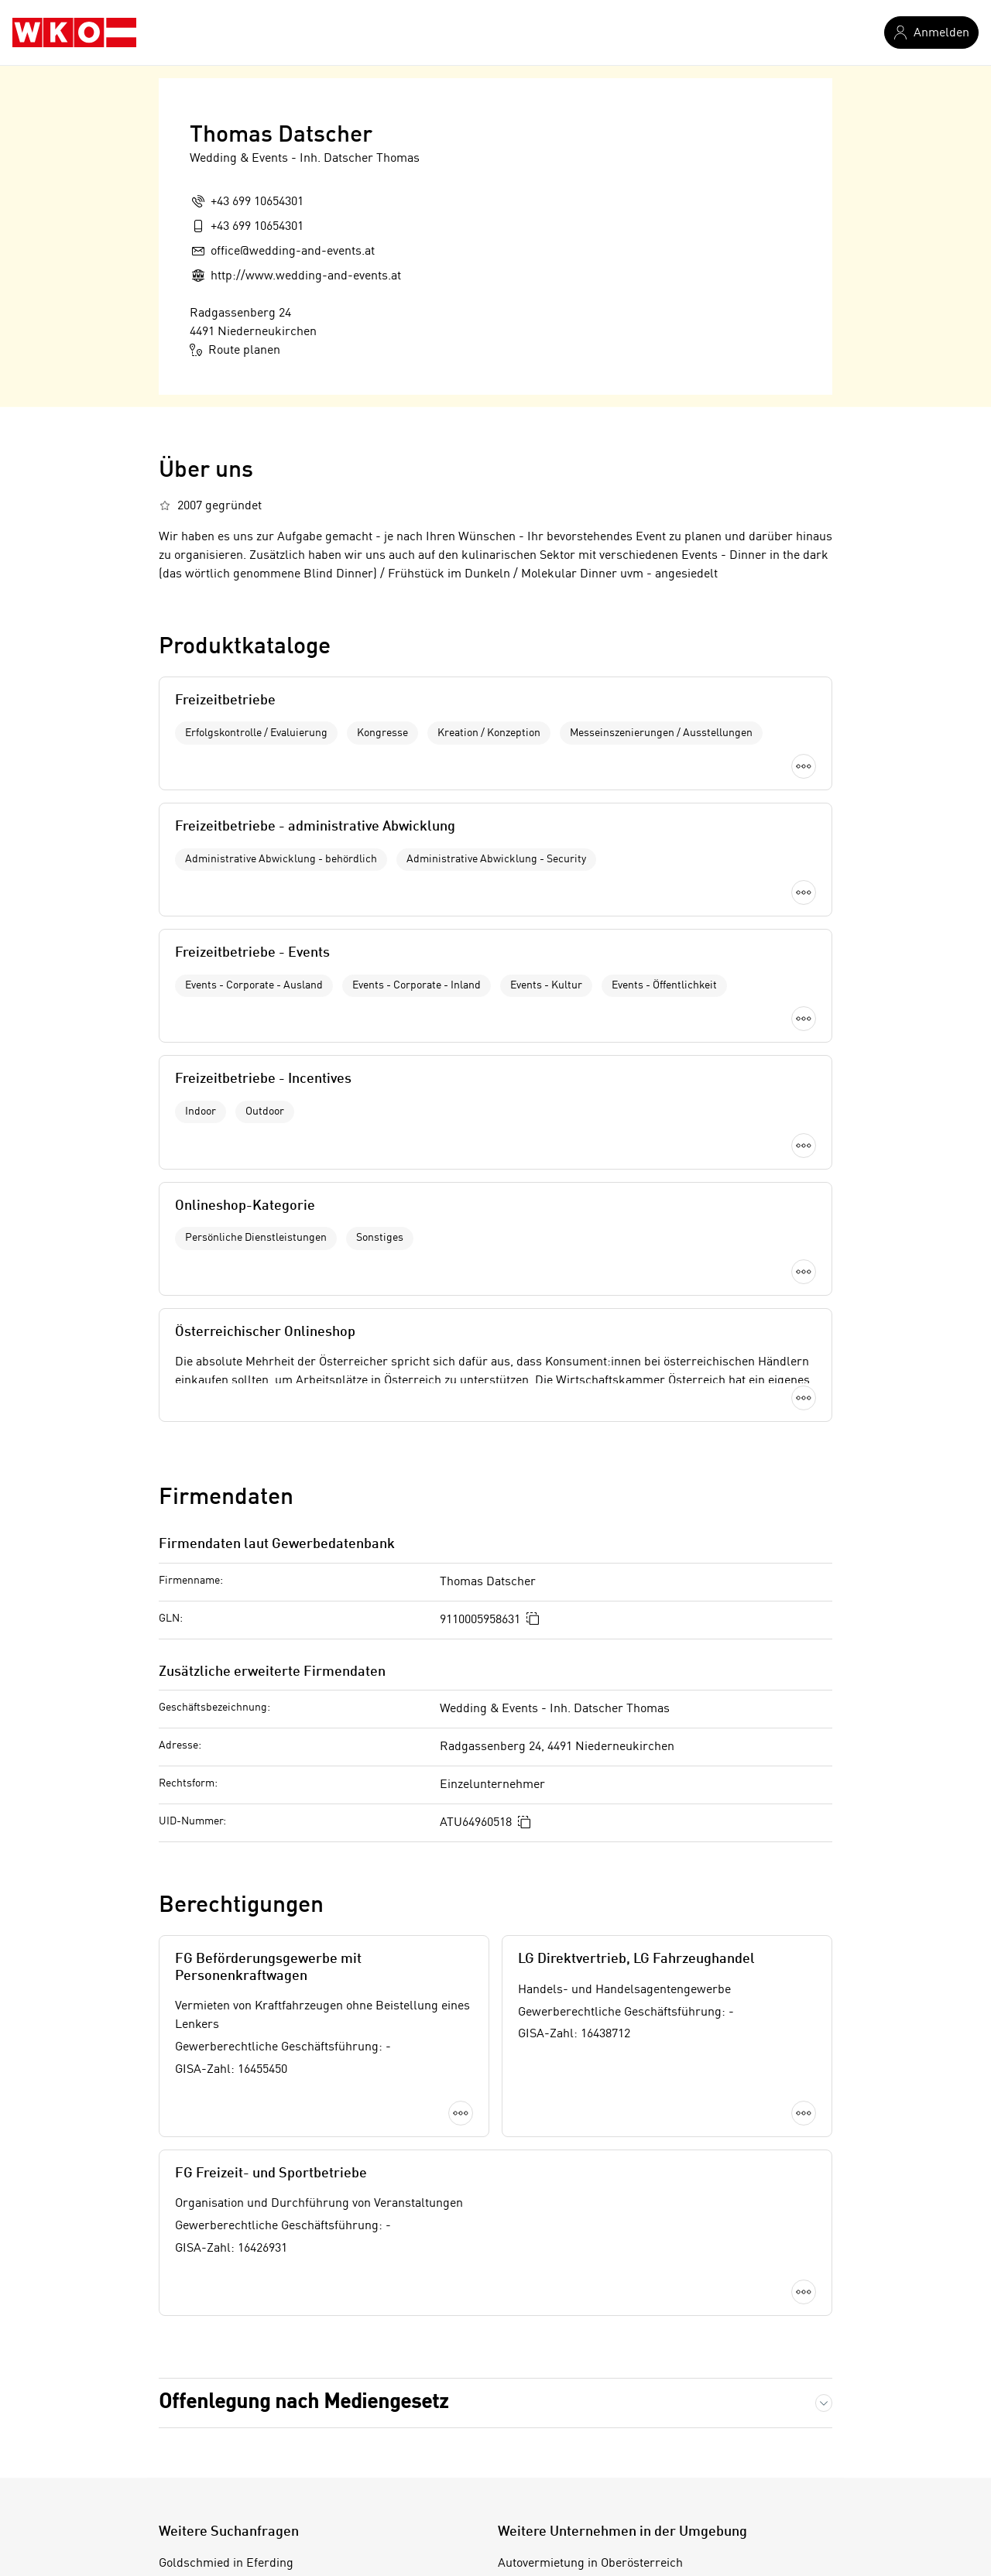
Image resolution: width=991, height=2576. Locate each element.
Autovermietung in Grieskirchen (584, 2365)
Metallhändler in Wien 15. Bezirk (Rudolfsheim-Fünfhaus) (316, 2443)
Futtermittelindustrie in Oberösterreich (265, 2313)
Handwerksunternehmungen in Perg (258, 2339)
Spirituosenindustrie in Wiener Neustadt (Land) (287, 2469)
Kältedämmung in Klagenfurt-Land (254, 2287)
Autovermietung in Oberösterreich (590, 2235)
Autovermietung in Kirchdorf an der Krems (614, 2392)
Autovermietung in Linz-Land (577, 2417)
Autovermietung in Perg (562, 2443)
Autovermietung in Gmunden (575, 2339)
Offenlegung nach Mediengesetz (303, 2074)
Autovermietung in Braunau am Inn (593, 2262)
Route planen (235, 350)
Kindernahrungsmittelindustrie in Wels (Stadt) (284, 2417)
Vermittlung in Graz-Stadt (228, 2262)
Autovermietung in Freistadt (574, 2313)
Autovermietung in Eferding (573, 2287)
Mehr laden (495, 1087)
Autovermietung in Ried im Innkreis (594, 2469)
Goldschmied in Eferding (226, 2235)
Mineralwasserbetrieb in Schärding (255, 2365)
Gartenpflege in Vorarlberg (231, 2392)
